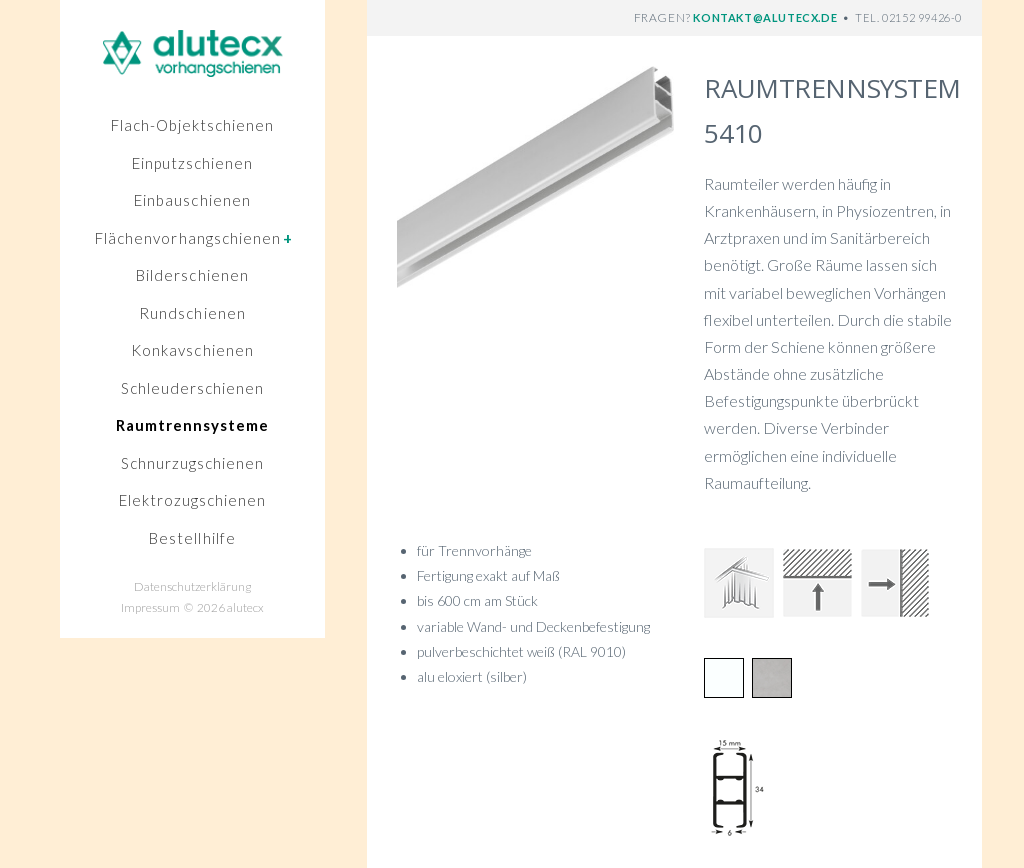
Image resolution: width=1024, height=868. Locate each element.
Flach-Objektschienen (193, 125)
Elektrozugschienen (193, 500)
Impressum (150, 607)
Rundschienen (192, 313)
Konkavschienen (192, 350)
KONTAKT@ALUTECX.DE (766, 17)
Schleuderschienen (193, 388)
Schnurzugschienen (193, 463)
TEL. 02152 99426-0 (908, 17)
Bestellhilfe (192, 538)
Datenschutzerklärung (192, 586)
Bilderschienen (192, 275)
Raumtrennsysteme (193, 425)
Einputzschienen (193, 163)
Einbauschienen (192, 200)
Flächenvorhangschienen (194, 238)
